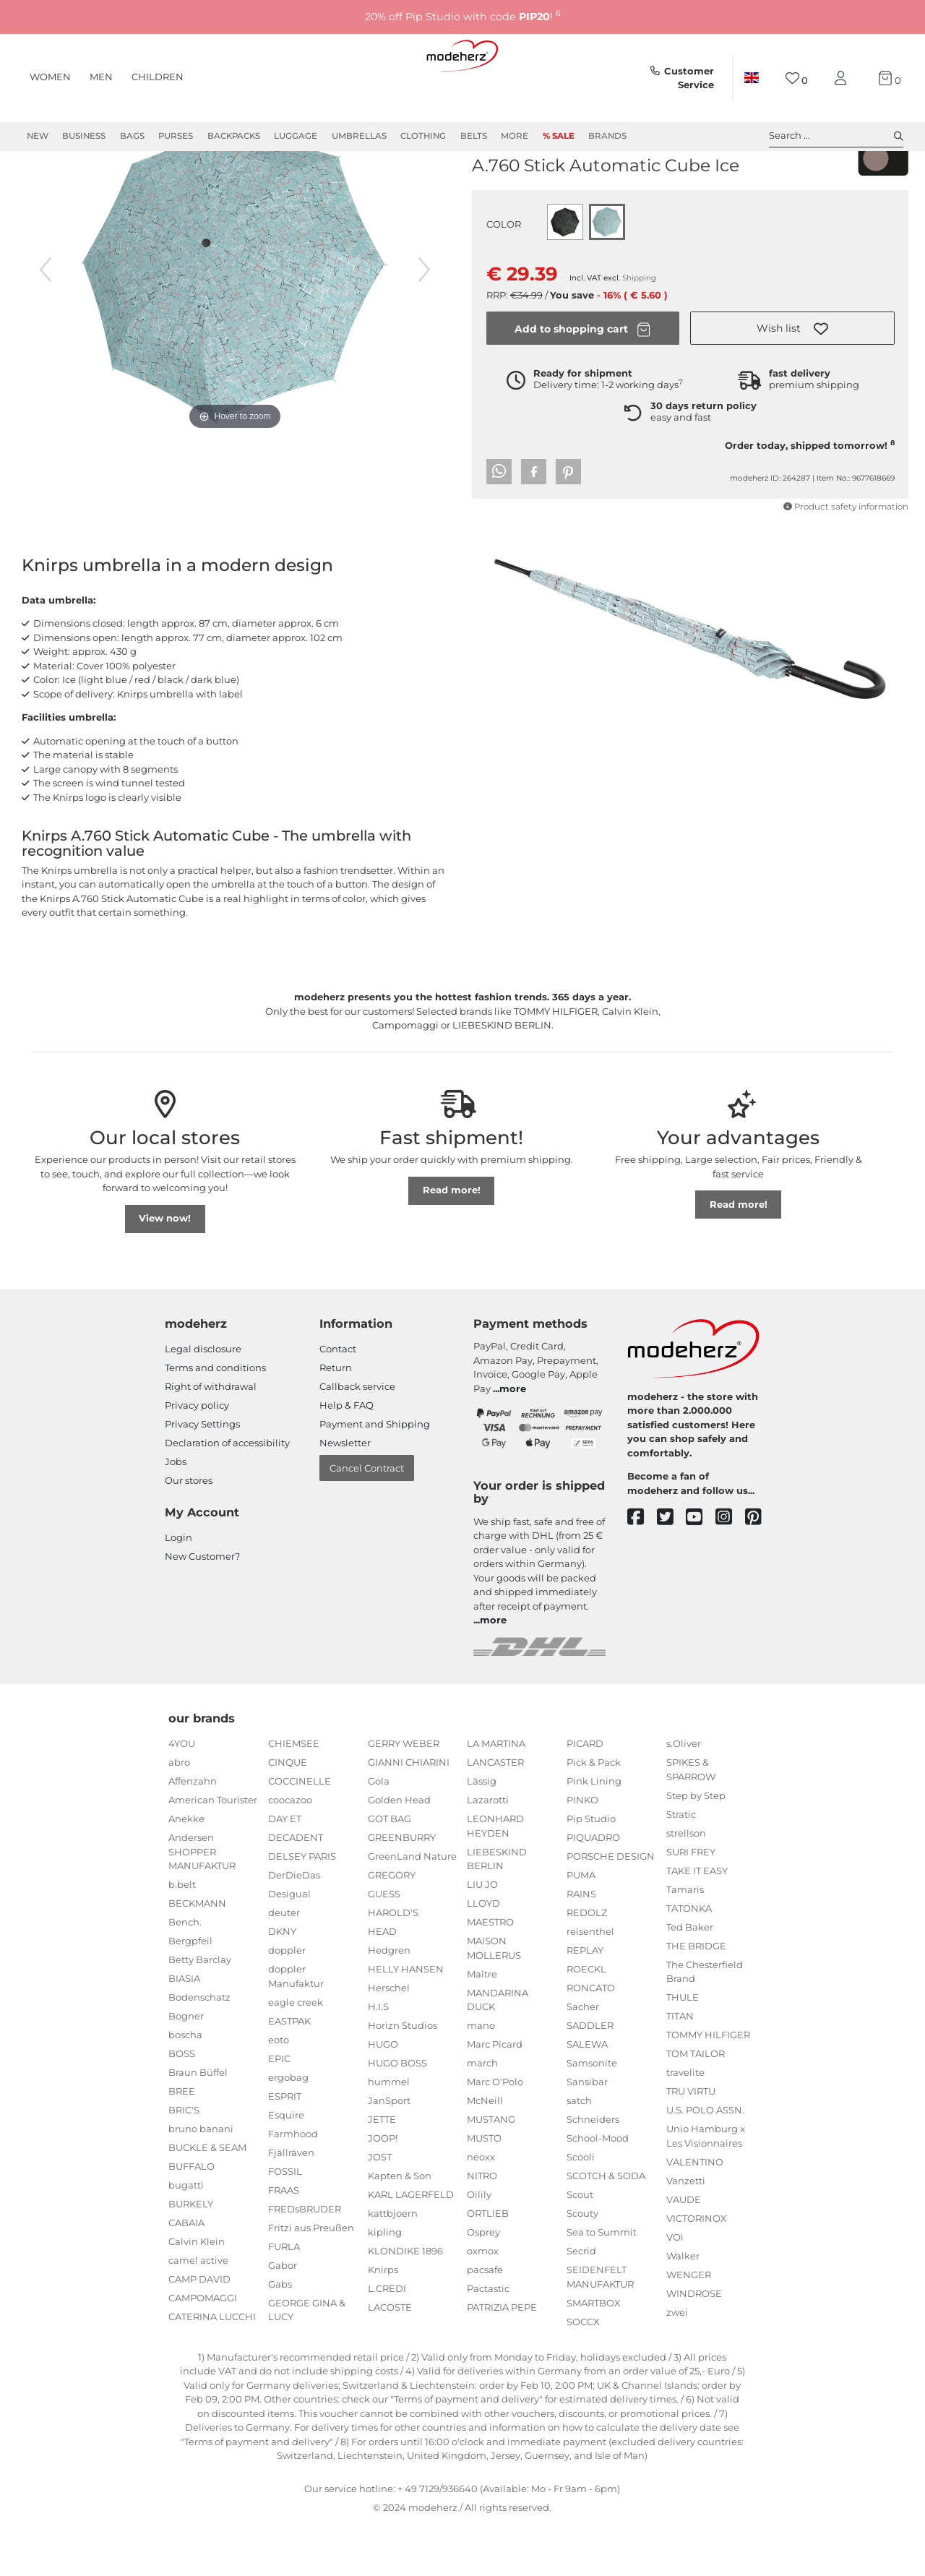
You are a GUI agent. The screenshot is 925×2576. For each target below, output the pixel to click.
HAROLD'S (393, 1964)
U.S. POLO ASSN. (705, 2162)
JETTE (382, 2171)
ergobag (288, 2129)
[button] (792, 380)
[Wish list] (796, 78)
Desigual (289, 1946)
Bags (132, 136)
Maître (482, 2026)
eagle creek (295, 2054)
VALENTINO (694, 2214)
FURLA (284, 2298)
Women (50, 76)
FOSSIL (285, 2223)
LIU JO (482, 1936)
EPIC (279, 2110)
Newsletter (345, 1494)
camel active (198, 2312)
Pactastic (488, 2340)
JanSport (389, 2152)
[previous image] (45, 321)
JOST (380, 2209)
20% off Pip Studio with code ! (463, 16)
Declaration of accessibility (227, 1494)
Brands (607, 136)
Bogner (186, 2068)
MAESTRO (490, 1974)
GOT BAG (389, 1870)
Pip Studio (591, 1870)
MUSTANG (491, 2171)
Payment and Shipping (374, 1476)
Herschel (389, 2039)
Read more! (452, 1242)
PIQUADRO (593, 1889)
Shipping (639, 330)
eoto (278, 2092)
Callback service (357, 1438)
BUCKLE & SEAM (207, 2199)
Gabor (282, 2317)
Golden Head (399, 1852)
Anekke (186, 1870)
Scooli (581, 2209)
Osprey (483, 2284)
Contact (337, 1401)
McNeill (485, 2152)
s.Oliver (683, 1795)
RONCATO (591, 2039)
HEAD (382, 1983)
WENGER (688, 2326)
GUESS (384, 1946)
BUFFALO (191, 2218)
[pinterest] (760, 1569)
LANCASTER (495, 1814)
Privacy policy (197, 1457)
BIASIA (184, 2030)
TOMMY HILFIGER (708, 2086)
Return (335, 1419)
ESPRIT (284, 2148)
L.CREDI (387, 2340)
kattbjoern (393, 2265)
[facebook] (642, 1569)
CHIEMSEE (293, 1795)
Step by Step (696, 1847)
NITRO (482, 2227)
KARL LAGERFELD (411, 2246)
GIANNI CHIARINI (408, 1814)
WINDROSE (694, 2345)
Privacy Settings (202, 1476)
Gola (379, 1833)
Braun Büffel (198, 2124)
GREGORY (392, 1927)
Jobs (175, 1513)
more (512, 1440)
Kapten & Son (399, 2227)
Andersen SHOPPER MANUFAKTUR (202, 1903)
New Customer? (202, 1608)
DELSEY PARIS (302, 1908)
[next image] (424, 321)
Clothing (423, 136)
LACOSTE (390, 2359)
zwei (677, 2364)
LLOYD (483, 1955)
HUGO (383, 2096)
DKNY (282, 1983)
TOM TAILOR (695, 2105)
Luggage (295, 136)
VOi (675, 2289)
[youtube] (700, 1569)
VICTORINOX (696, 2270)
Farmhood (293, 2185)
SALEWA (587, 2096)
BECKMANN (197, 1955)
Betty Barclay (199, 2011)
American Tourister (212, 1852)
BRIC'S (183, 2162)
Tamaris (685, 1941)
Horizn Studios (402, 2077)
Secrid (581, 2303)
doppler (287, 2002)
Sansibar (587, 2133)
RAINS (581, 1946)
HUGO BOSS (397, 2115)
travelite (685, 2124)
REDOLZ (587, 1964)
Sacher (583, 2058)
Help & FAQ (346, 1457)
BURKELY (190, 2256)
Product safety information (845, 559)
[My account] (843, 78)
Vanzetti (685, 2232)
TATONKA (689, 1960)
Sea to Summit (602, 2284)
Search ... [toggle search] (836, 136)
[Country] (751, 78)
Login (178, 1589)
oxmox (483, 2303)
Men (101, 76)
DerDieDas (294, 1927)
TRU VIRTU (690, 2143)
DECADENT (295, 1889)
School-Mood (598, 2190)
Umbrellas (359, 136)
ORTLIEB (488, 2265)
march (482, 2115)
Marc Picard (494, 2096)
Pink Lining (594, 1833)
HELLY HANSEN (406, 2021)
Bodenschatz (199, 2049)
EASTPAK (289, 2073)
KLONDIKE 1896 (405, 2303)
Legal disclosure (203, 1401)
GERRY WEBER (403, 1795)
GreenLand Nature (412, 1908)
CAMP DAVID (199, 2331)
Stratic (681, 1866)
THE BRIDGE (696, 1998)
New (37, 136)
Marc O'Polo (495, 2133)
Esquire (286, 2167)
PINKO (582, 1852)
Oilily (479, 2246)
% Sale (559, 136)
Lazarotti (488, 1852)
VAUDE (683, 2251)
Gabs (280, 2336)
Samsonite (592, 2115)
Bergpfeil (190, 1992)
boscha (185, 2086)
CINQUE (287, 1814)
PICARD (585, 1795)
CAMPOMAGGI (202, 2350)
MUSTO (484, 2190)
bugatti (186, 2237)
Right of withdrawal (211, 1438)
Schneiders (593, 2171)
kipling (385, 2284)
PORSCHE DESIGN (611, 1908)
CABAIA (186, 2274)
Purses (175, 136)
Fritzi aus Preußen (311, 2279)
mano (481, 2077)
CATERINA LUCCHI (212, 2368)
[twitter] (672, 1569)
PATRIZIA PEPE (502, 2359)
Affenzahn (192, 1833)
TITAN (680, 2068)
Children (158, 76)
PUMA (581, 1927)
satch (579, 2152)
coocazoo (290, 1852)
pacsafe (485, 2321)
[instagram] (730, 1569)
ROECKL (586, 2021)
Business (84, 136)
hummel (389, 2133)
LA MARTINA (496, 1795)
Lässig (481, 1833)
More (514, 136)
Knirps (492, 194)
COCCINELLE (299, 1833)
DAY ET (284, 1870)
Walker (683, 2308)
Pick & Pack (594, 1814)
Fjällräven (291, 2204)
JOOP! (382, 2190)
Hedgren (389, 2002)
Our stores (188, 1532)
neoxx (481, 2209)
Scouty (582, 2265)
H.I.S (378, 2058)
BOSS (181, 2105)
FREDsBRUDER (304, 2261)
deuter (284, 1964)
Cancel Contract (367, 1520)
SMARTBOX (594, 2355)
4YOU (181, 1795)
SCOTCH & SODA (606, 2227)
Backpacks (233, 136)
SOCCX (583, 2373)
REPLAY (585, 2002)
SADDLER (590, 2077)
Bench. (185, 1974)
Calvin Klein (196, 2293)
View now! (165, 1270)
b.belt (182, 1936)
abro (179, 1814)
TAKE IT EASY (697, 1922)
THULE (682, 2049)
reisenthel (590, 1983)
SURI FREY (690, 1904)
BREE (181, 2143)
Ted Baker (689, 1979)
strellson (686, 1885)
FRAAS (283, 2242)
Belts (473, 136)
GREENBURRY (402, 1889)
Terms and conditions (215, 1419)
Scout (580, 2246)
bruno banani (200, 2180)
